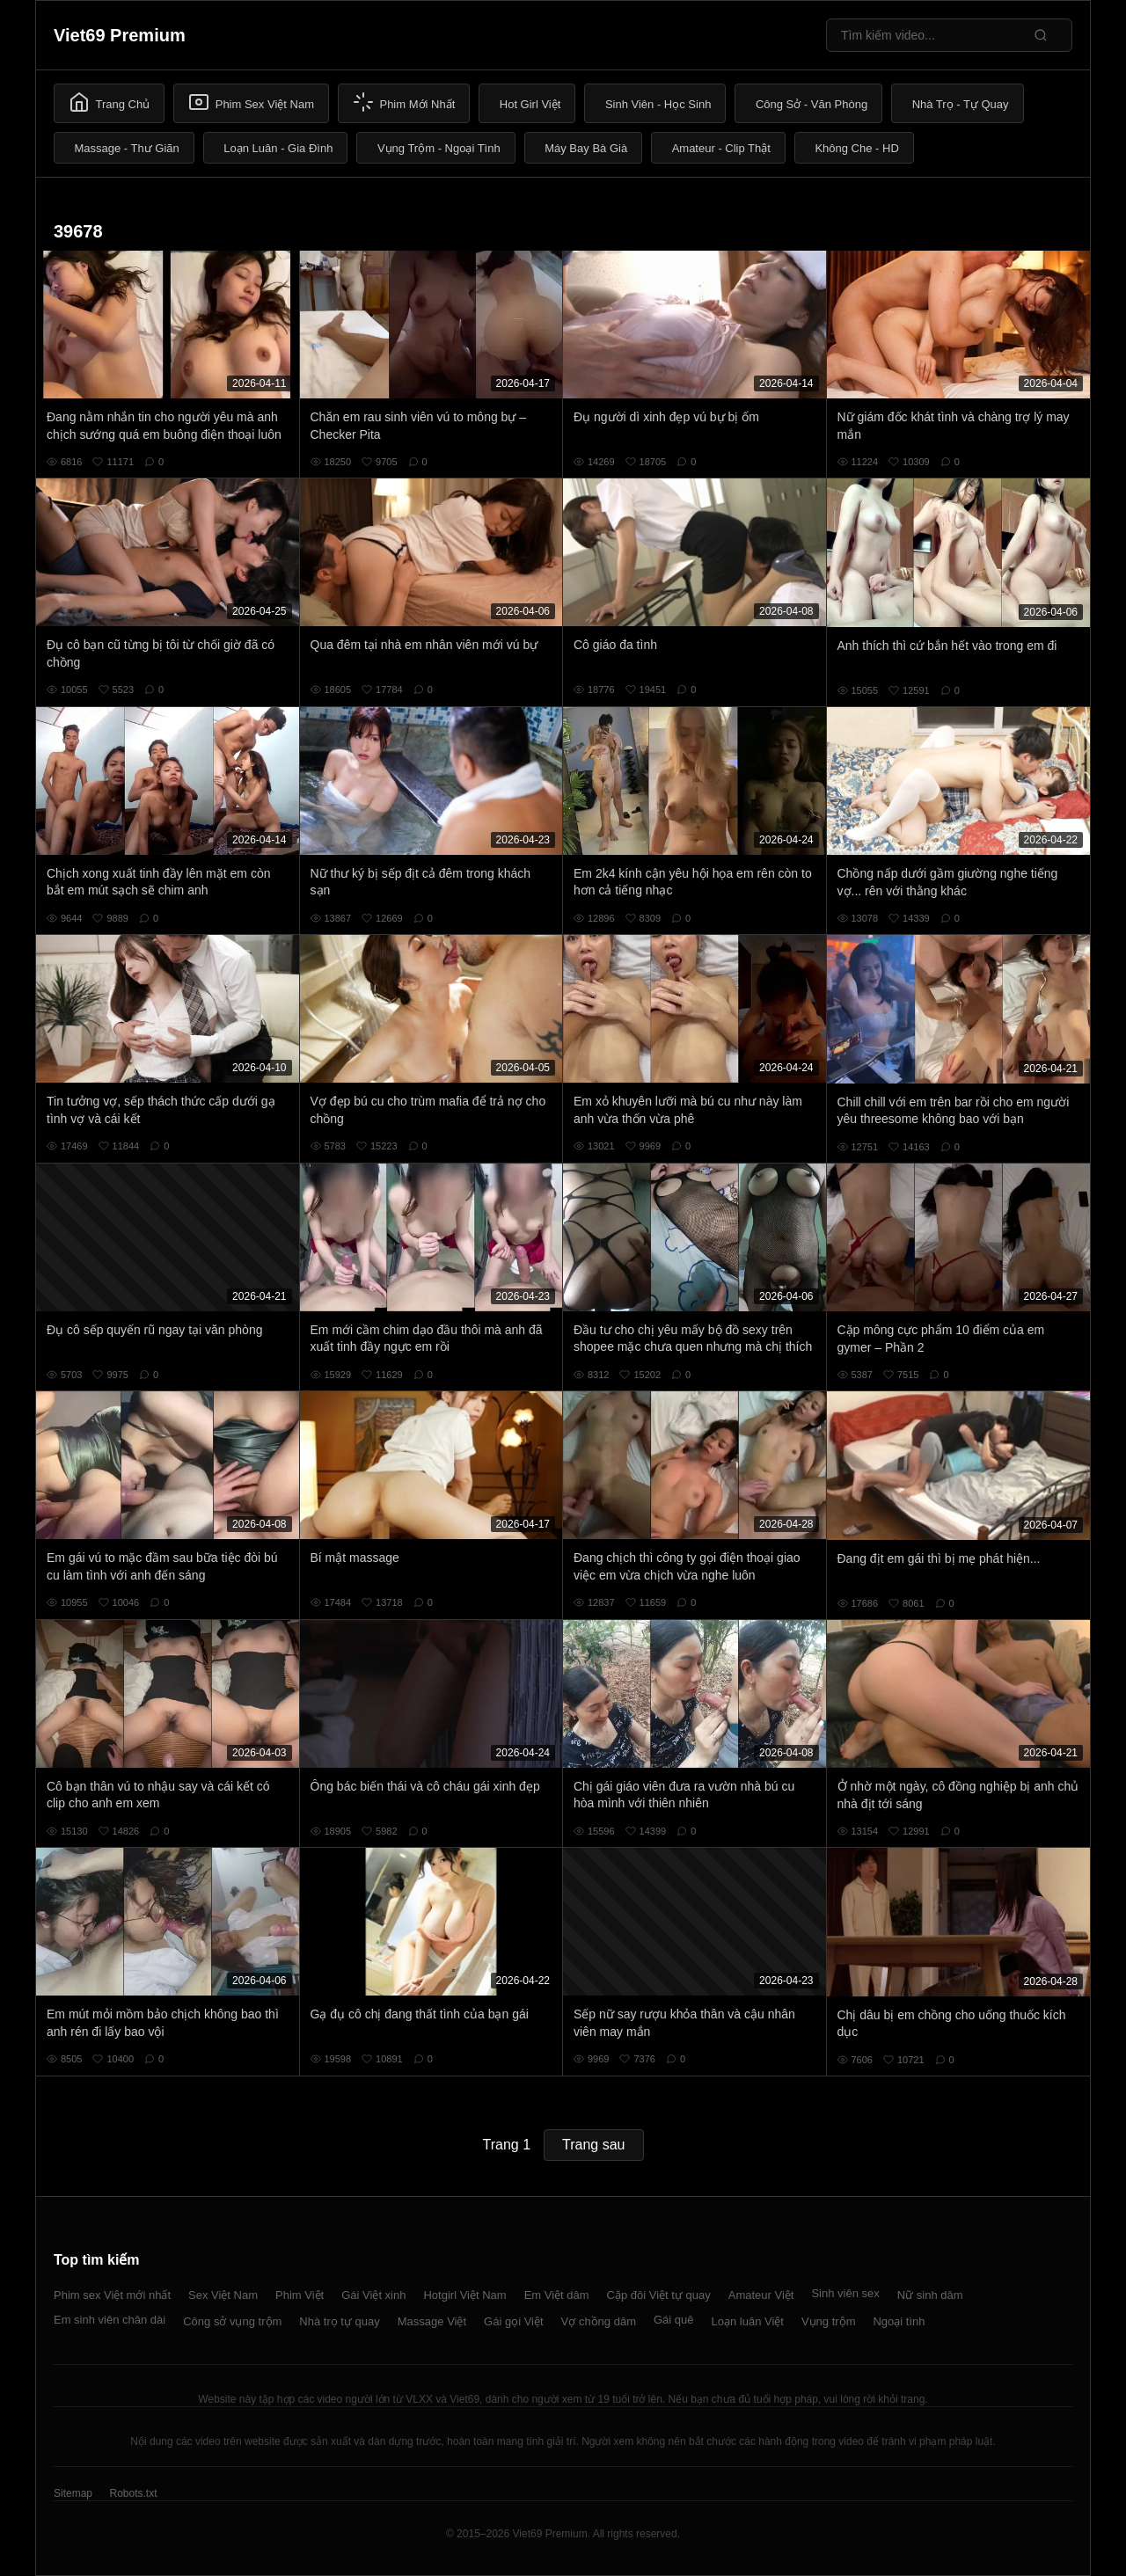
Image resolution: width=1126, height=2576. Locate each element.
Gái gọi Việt (514, 2321)
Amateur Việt (761, 2295)
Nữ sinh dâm (930, 2295)
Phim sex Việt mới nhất (112, 2295)
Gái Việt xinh (373, 2295)
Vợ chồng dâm (598, 2321)
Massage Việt (432, 2321)
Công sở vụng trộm (232, 2321)
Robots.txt (133, 2493)
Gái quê (674, 2319)
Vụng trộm (828, 2321)
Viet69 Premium (120, 35)
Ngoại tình (899, 2321)
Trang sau (593, 2144)
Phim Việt (299, 2295)
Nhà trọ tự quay (339, 2321)
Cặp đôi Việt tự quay (659, 2295)
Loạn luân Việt (748, 2321)
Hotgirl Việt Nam (464, 2295)
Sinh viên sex (845, 2293)
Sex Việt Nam (223, 2295)
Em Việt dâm (556, 2295)
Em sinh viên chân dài (109, 2319)
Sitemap (73, 2493)
